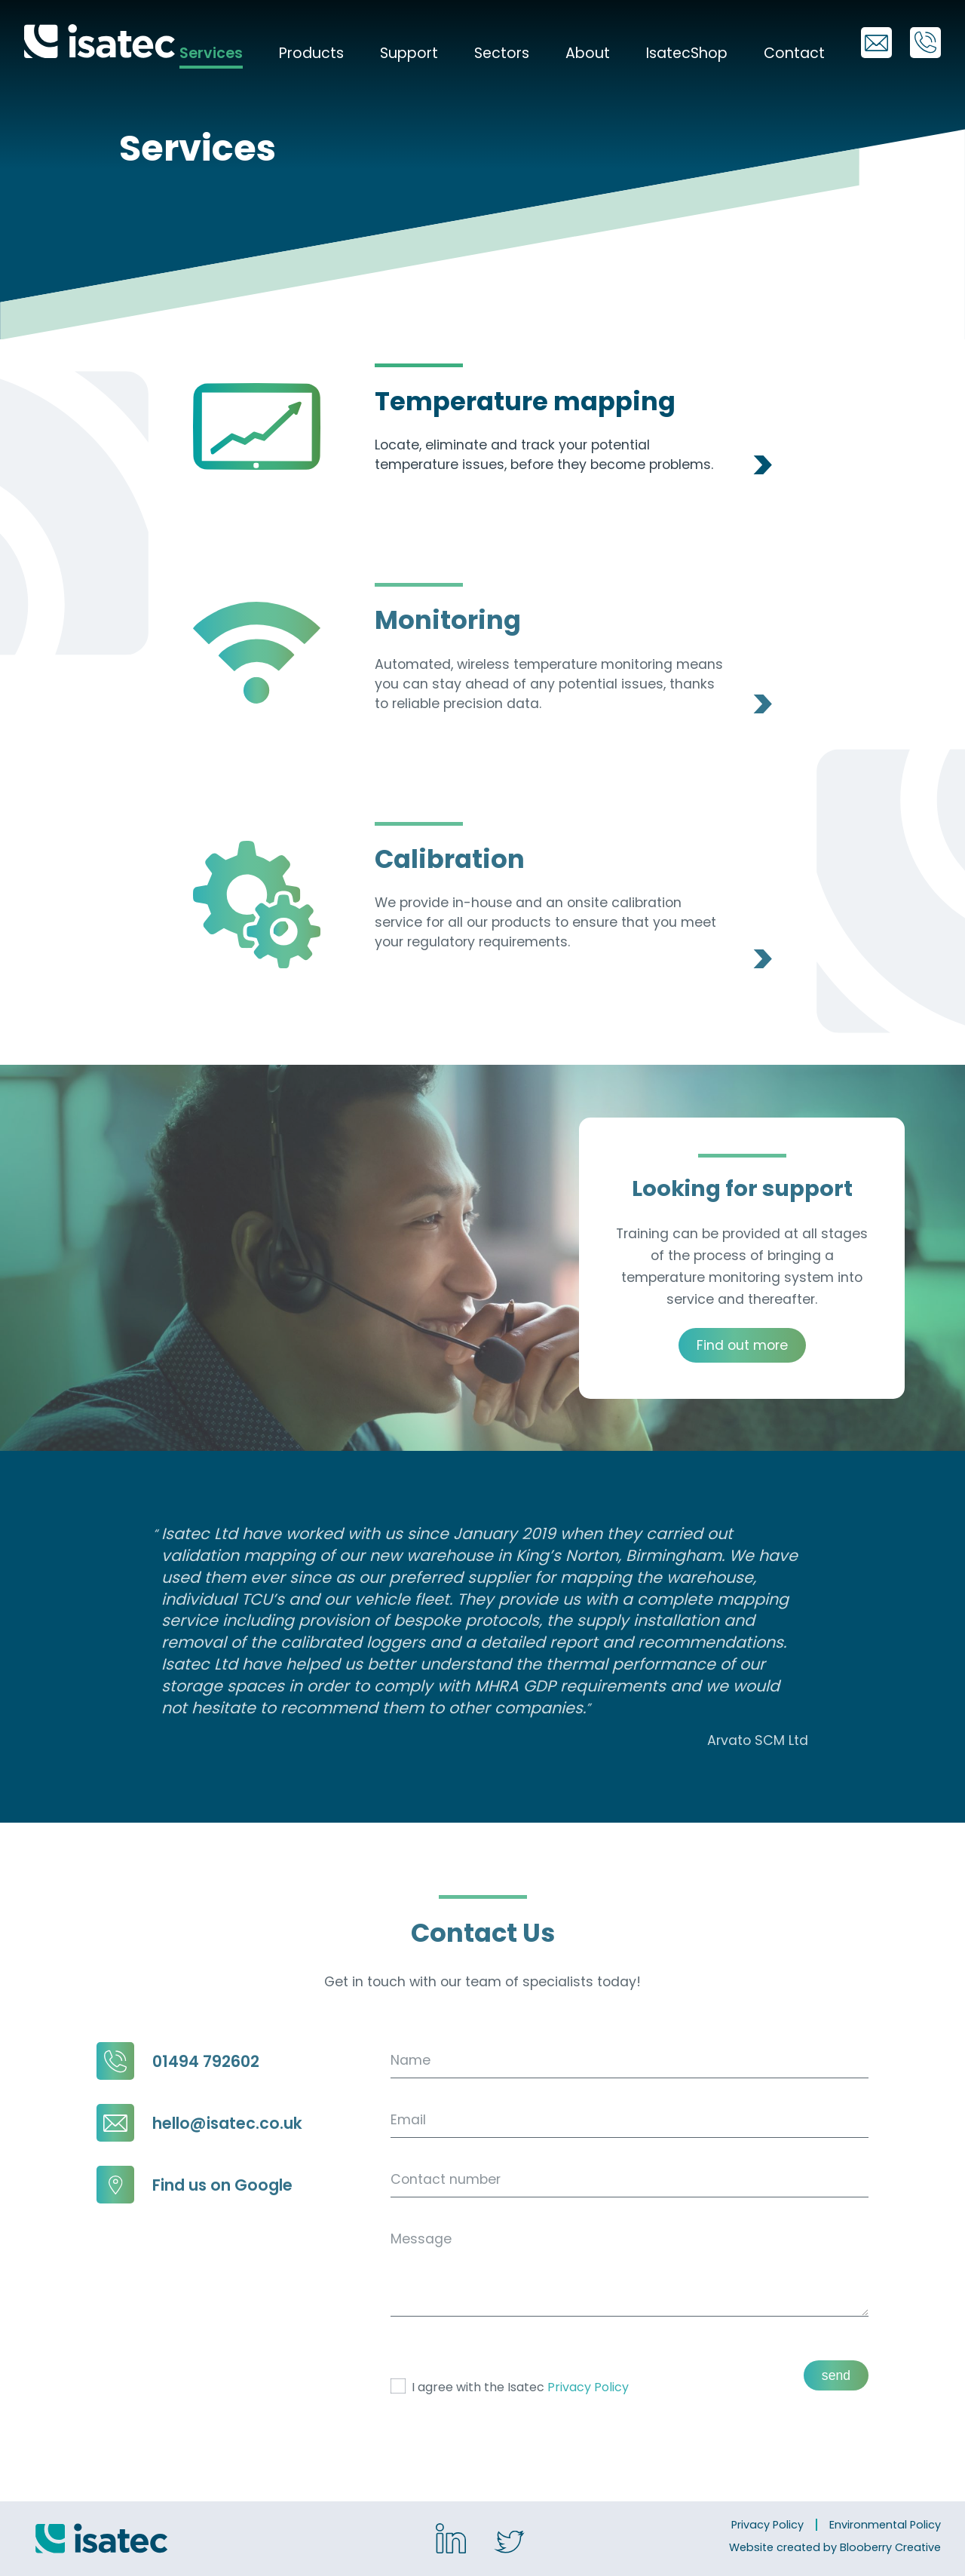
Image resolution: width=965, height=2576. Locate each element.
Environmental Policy (885, 2525)
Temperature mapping (525, 401)
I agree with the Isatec (510, 2387)
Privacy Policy (588, 2387)
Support (409, 53)
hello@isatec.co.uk (199, 2123)
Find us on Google (194, 2184)
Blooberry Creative (890, 2547)
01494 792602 (177, 2061)
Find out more (742, 1345)
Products (311, 53)
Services (211, 53)
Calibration (450, 859)
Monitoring (448, 620)
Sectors (501, 53)
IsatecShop (687, 53)
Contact (794, 53)
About (587, 53)
